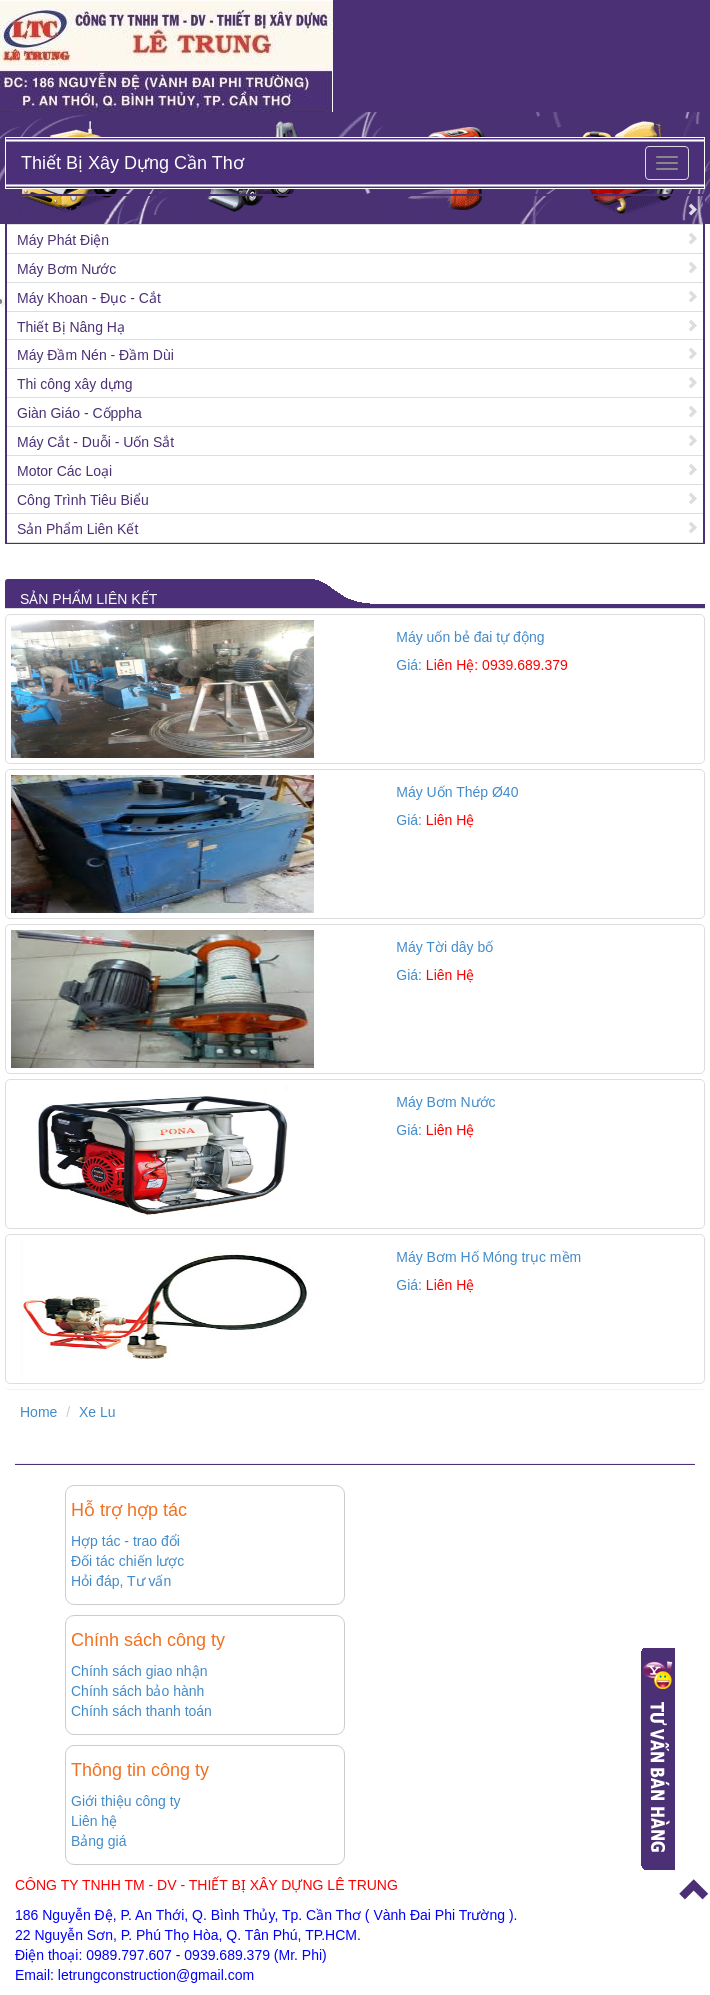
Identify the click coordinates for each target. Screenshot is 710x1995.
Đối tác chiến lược (127, 1561)
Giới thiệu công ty (126, 1801)
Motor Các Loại (64, 471)
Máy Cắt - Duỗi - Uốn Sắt (95, 442)
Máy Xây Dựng (63, 211)
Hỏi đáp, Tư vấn (121, 1581)
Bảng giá (98, 1841)
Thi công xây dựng (75, 384)
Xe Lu (97, 1412)
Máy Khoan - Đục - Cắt (89, 298)
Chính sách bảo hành (137, 1691)
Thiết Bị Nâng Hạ (71, 327)
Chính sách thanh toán (141, 1711)
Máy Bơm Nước (66, 269)
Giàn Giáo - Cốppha (79, 413)
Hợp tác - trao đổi (125, 1541)
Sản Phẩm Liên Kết (77, 529)
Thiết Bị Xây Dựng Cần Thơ (132, 163)
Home (38, 1412)
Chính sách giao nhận (139, 1671)
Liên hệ (94, 1821)
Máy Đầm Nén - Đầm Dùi (95, 355)
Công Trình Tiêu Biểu (83, 500)
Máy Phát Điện (63, 240)
